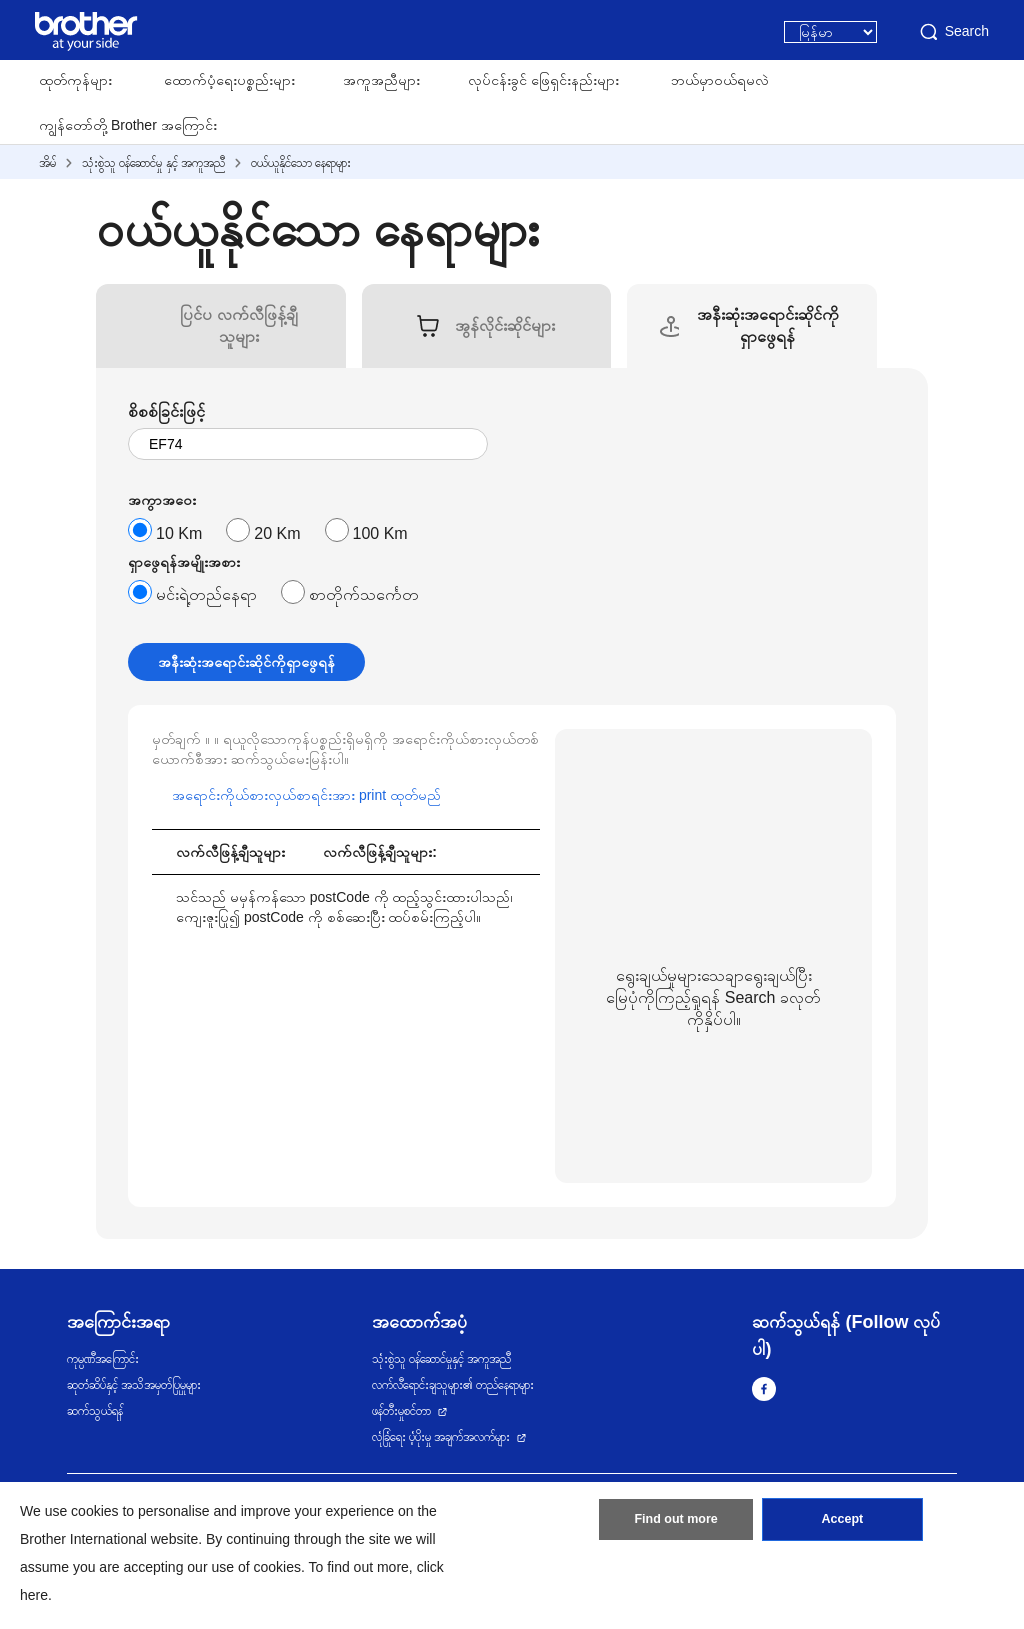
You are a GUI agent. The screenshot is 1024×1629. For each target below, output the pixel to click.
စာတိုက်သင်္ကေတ (364, 594)
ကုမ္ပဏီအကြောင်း (103, 1359)
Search (953, 32)
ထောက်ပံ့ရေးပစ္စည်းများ (229, 80)
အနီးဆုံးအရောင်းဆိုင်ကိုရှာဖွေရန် (246, 662)
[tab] (238, 326)
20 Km (277, 533)
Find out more (676, 1524)
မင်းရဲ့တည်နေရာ (206, 594)
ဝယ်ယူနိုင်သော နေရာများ (301, 163)
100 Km (380, 533)
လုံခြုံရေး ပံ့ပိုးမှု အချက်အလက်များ (441, 1437)
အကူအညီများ (381, 80)
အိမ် (47, 163)
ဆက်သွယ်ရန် (95, 1411)
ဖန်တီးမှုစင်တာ (401, 1411)
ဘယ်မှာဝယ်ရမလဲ (720, 80)
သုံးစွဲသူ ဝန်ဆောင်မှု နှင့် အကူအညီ (153, 163)
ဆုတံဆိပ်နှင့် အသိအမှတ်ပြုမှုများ (134, 1385)
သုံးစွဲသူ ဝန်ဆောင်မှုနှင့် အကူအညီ (442, 1359)
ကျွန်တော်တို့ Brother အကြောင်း (128, 125)
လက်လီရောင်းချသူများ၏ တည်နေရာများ (453, 1385)
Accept (842, 1524)
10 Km (179, 533)
